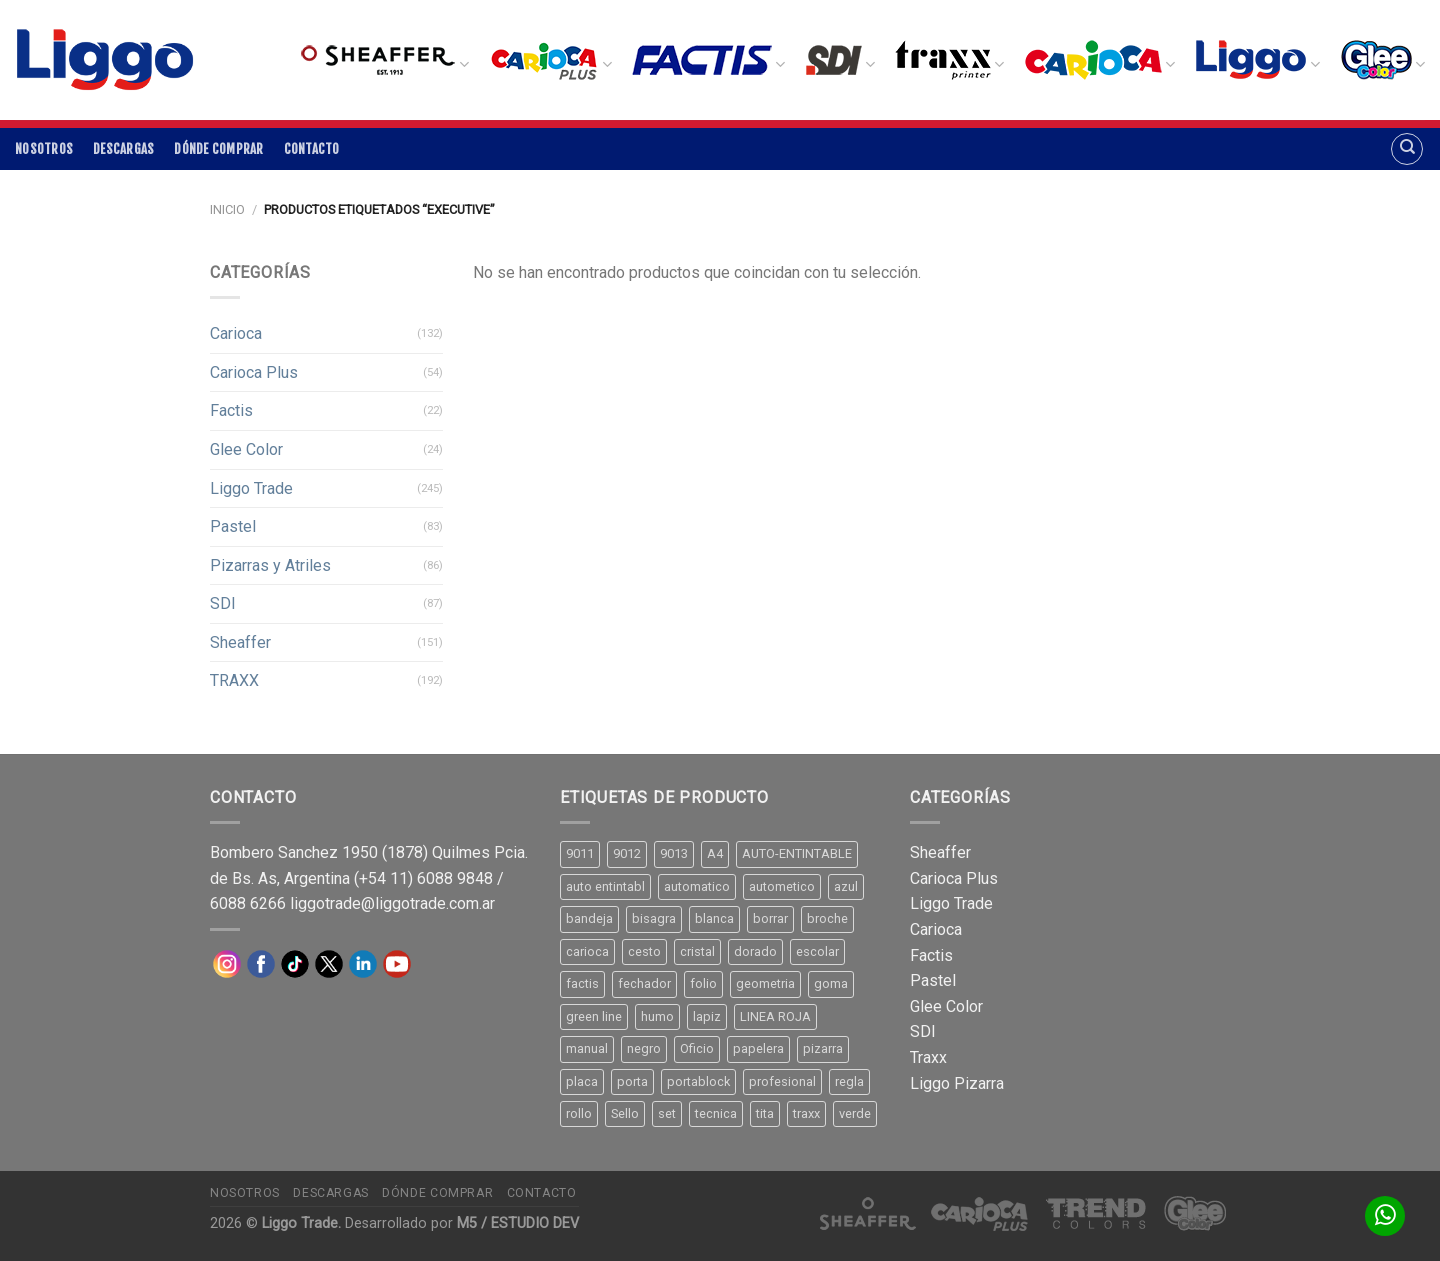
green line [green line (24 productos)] (594, 1016)
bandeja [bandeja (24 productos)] (589, 918)
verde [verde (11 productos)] (855, 1113)
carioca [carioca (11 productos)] (587, 951)
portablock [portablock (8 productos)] (698, 1081)
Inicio (227, 209)
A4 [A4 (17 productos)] (715, 853)
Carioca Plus (254, 372)
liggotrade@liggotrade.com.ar (392, 903)
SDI (223, 603)
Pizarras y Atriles (270, 565)
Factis (231, 410)
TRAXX (234, 680)
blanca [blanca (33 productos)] (714, 918)
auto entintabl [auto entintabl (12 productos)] (605, 886)
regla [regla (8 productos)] (849, 1081)
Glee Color (246, 449)
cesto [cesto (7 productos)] (644, 951)
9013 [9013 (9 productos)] (674, 853)
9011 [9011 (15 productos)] (580, 853)
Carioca (236, 333)
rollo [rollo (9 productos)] (579, 1113)
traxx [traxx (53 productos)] (806, 1113)
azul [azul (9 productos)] (846, 886)
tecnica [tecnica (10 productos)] (716, 1113)
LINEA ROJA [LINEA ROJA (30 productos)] (775, 1016)
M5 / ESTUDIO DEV (518, 1223)
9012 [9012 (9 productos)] (627, 853)
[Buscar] (1407, 149)
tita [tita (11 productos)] (765, 1113)
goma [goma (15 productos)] (831, 983)
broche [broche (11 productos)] (827, 918)
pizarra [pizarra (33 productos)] (823, 1048)
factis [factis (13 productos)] (582, 983)
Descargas (123, 149)
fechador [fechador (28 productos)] (644, 983)
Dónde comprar (218, 149)
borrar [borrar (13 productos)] (770, 918)
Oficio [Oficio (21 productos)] (697, 1048)
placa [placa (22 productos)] (582, 1081)
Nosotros (44, 149)
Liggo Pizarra (957, 1083)
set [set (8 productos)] (667, 1113)
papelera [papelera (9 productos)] (758, 1048)
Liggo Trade (251, 488)
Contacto (312, 149)
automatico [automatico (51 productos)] (697, 886)
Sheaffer (240, 642)
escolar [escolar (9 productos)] (817, 951)
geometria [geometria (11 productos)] (765, 983)
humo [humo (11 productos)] (657, 1016)
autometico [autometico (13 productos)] (782, 886)
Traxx (928, 1057)
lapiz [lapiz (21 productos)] (707, 1016)
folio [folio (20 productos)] (703, 983)
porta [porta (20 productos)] (632, 1081)
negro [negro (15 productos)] (644, 1048)
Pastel (233, 526)
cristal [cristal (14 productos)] (697, 951)
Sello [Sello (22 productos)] (625, 1113)
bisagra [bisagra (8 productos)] (654, 918)
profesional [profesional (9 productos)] (782, 1081)
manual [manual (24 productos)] (587, 1048)
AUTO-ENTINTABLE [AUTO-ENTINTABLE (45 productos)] (797, 853)
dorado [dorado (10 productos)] (755, 951)
